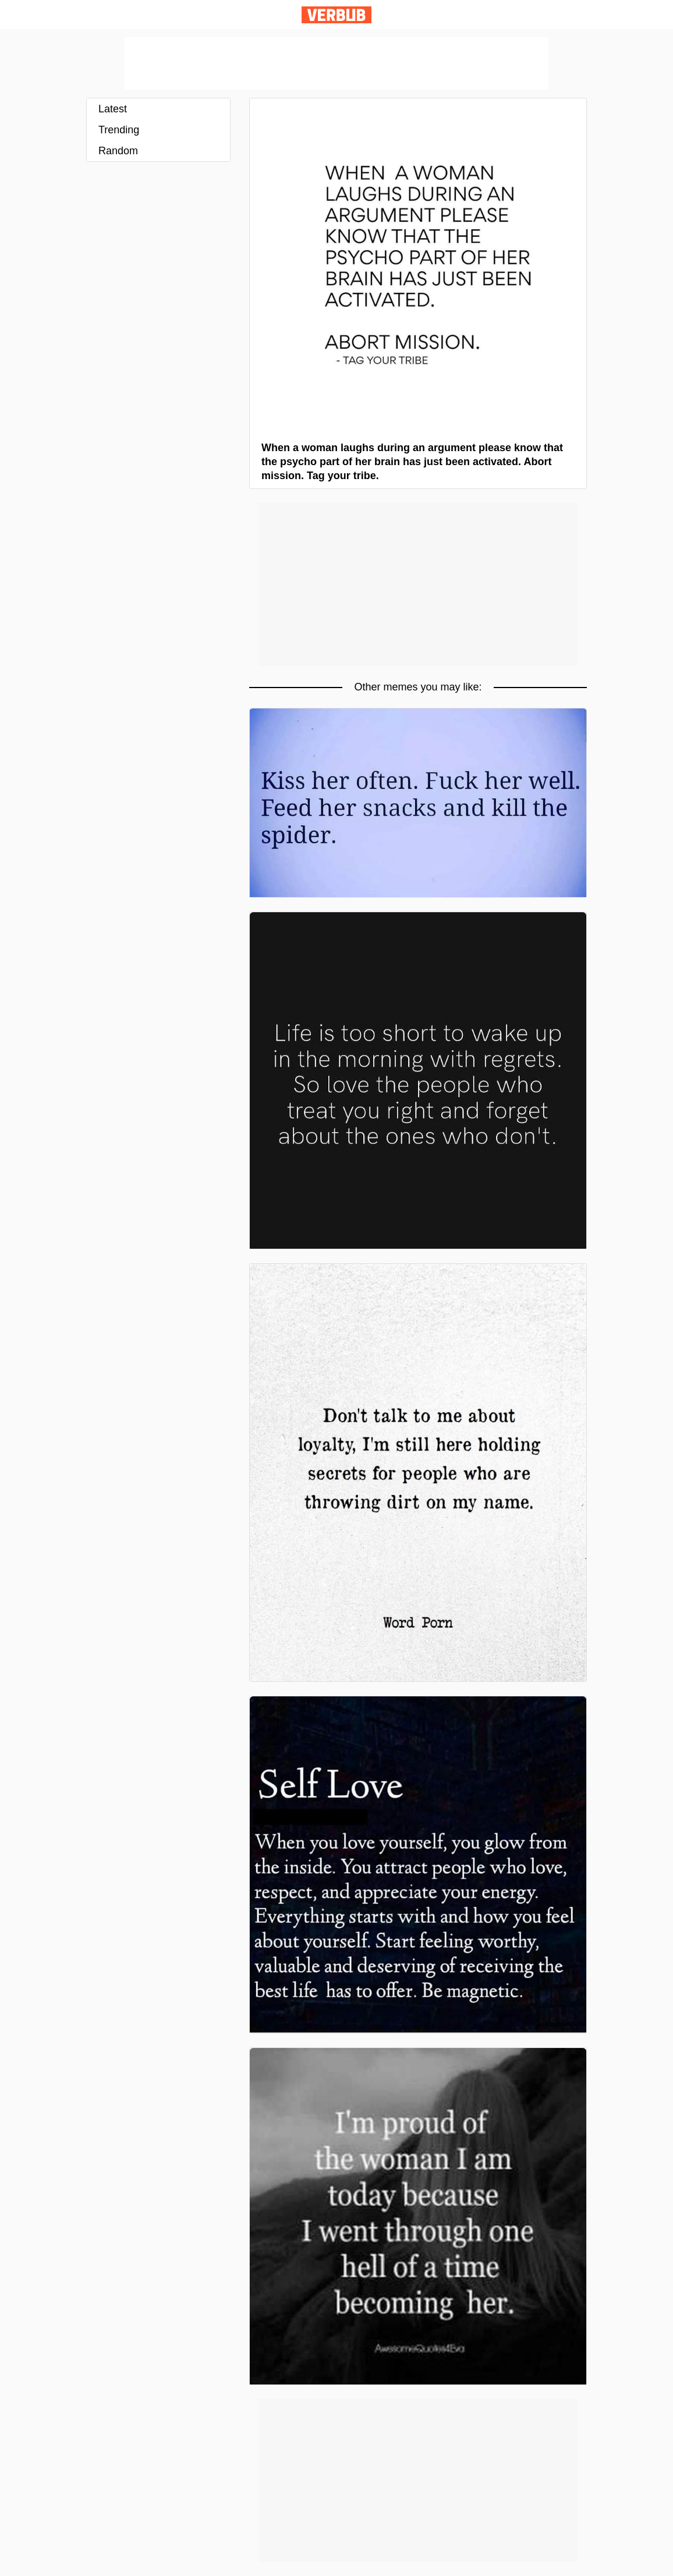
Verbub (336, 14)
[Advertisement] (336, 63)
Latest (112, 109)
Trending (118, 130)
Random (118, 151)
